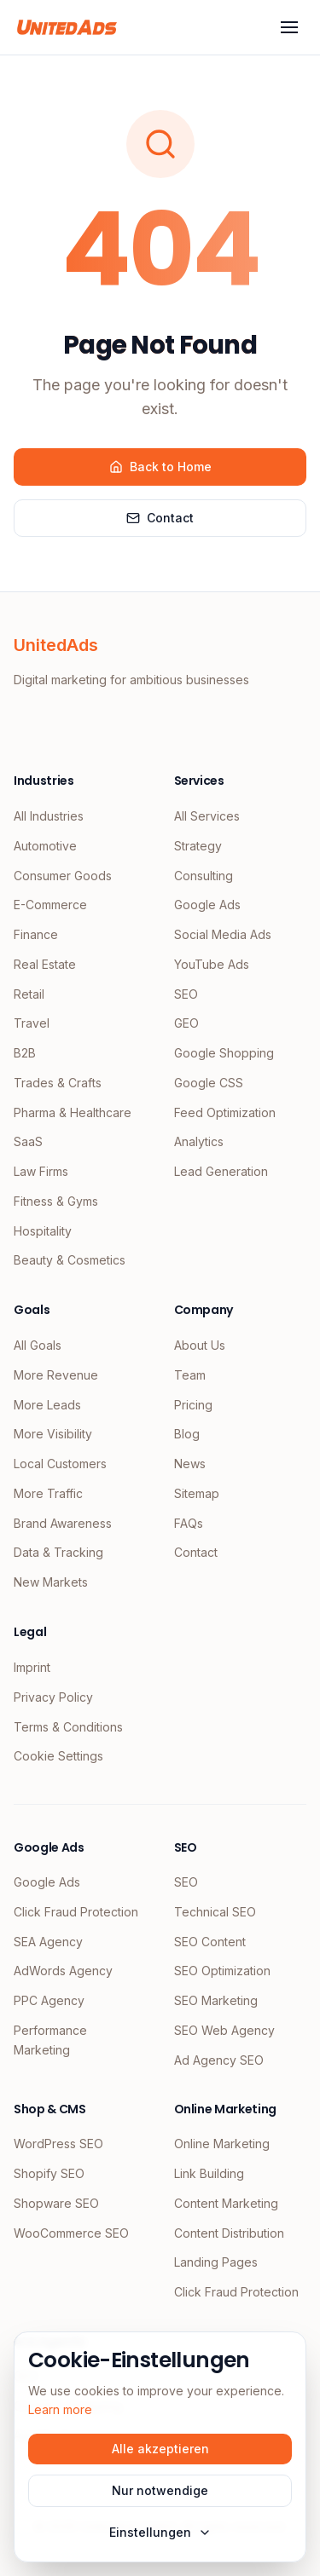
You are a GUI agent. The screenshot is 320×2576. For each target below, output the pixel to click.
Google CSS (208, 1082)
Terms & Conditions (68, 1727)
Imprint (32, 1667)
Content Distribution (229, 2233)
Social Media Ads (222, 934)
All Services (207, 816)
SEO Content (210, 1941)
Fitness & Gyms (56, 1201)
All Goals (37, 1345)
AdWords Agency (63, 1970)
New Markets (51, 1582)
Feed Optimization (225, 1112)
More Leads (47, 1404)
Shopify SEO (49, 2173)
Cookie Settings (58, 1756)
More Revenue (56, 1375)
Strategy (198, 845)
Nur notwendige (160, 2490)
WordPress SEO (58, 2143)
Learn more (60, 2409)
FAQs (188, 1523)
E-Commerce (50, 904)
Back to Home (160, 466)
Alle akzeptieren (160, 2448)
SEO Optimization (222, 1970)
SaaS (28, 1141)
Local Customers (60, 1463)
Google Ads (207, 904)
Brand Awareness (63, 1523)
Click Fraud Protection (76, 1912)
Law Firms (41, 1171)
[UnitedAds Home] (67, 27)
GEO (186, 1023)
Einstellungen (160, 2532)
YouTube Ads (211, 964)
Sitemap (196, 1493)
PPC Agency (49, 2000)
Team (190, 1375)
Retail (29, 994)
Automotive (45, 845)
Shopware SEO (56, 2203)
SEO (186, 994)
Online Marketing (222, 2143)
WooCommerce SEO (71, 2233)
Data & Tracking (58, 1552)
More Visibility (53, 1433)
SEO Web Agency (224, 2030)
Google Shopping (224, 1053)
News (190, 1463)
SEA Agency (48, 1941)
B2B (25, 1053)
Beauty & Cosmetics (69, 1260)
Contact (160, 517)
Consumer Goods (63, 875)
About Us (199, 1345)
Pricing (193, 1404)
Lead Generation (221, 1171)
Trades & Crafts (58, 1082)
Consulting (203, 875)
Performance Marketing (50, 2040)
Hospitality (43, 1231)
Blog (187, 1433)
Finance (36, 934)
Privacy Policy (53, 1697)
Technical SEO (215, 1912)
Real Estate (45, 964)
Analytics (199, 1141)
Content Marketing (226, 2203)
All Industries (49, 816)
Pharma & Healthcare (72, 1112)
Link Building (209, 2173)
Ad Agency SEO (219, 2060)
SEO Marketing (216, 2000)
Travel (31, 1023)
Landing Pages (216, 2262)
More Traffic (48, 1493)
